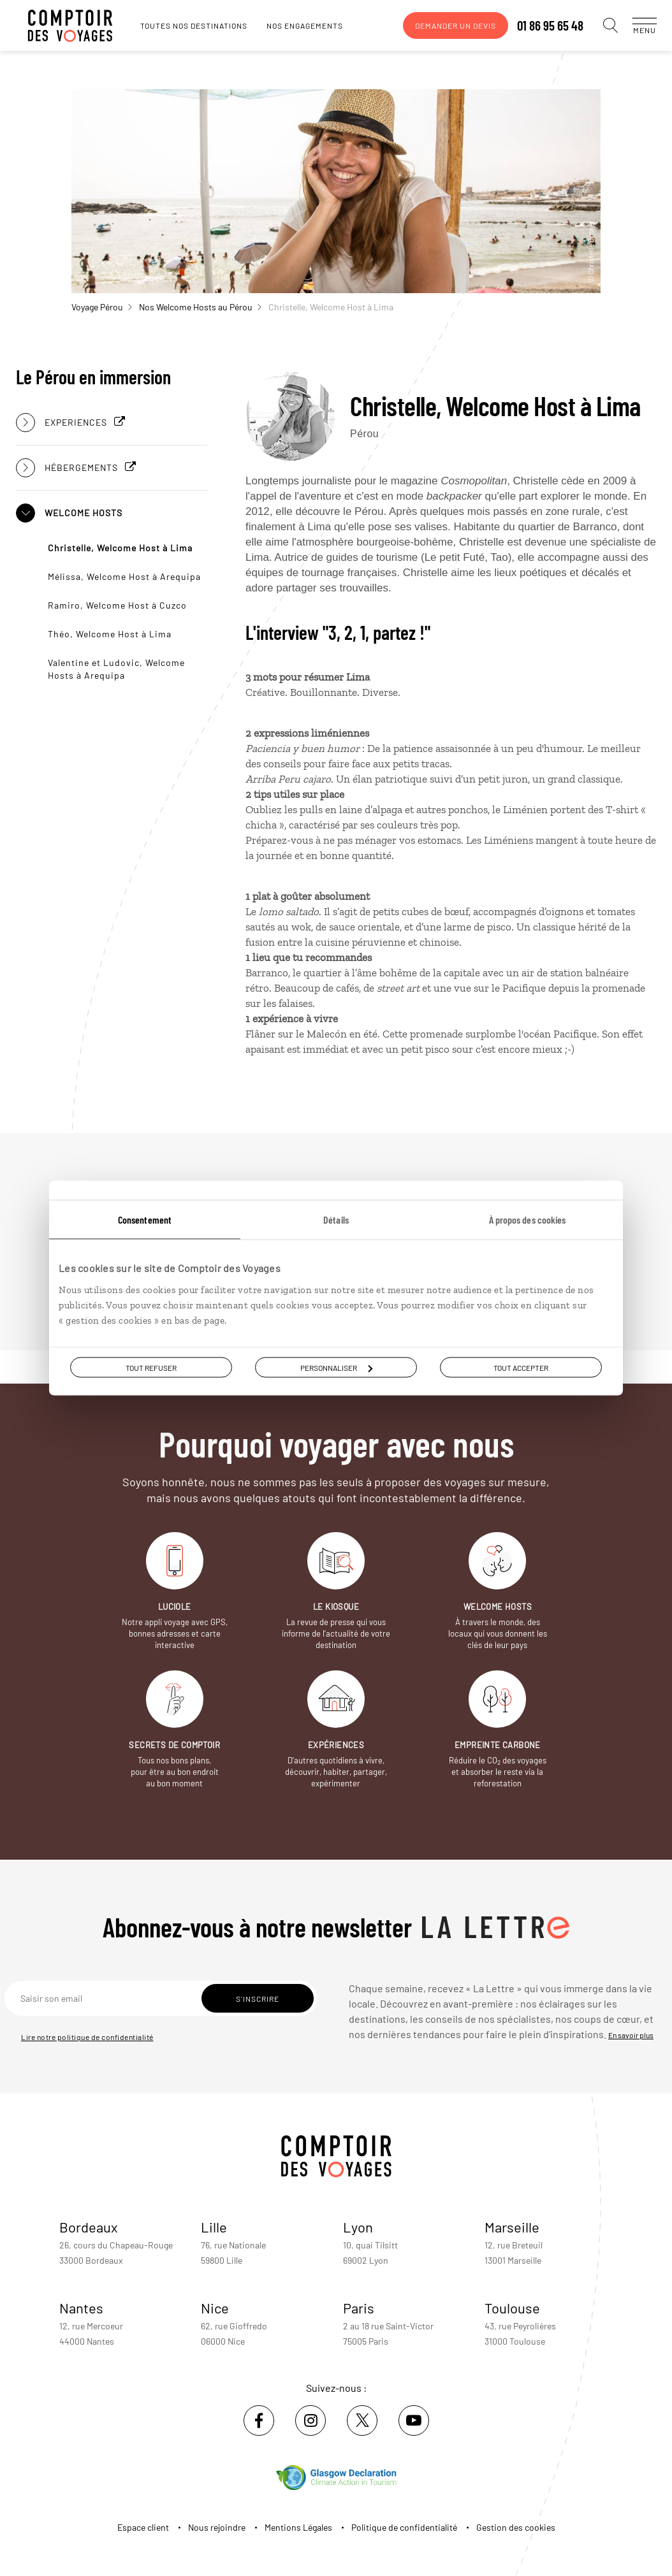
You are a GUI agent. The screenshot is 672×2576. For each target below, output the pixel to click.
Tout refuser (151, 1367)
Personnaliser (336, 1367)
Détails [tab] (336, 1219)
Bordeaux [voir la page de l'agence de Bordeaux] (88, 2226)
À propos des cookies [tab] (527, 1219)
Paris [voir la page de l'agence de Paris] (358, 2307)
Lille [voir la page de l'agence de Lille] (214, 2226)
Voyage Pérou (101, 306)
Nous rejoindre (216, 2527)
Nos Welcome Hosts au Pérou (200, 306)
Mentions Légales (298, 2527)
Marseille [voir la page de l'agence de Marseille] (512, 2226)
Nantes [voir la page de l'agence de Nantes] (81, 2307)
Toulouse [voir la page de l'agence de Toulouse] (512, 2307)
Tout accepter (520, 1367)
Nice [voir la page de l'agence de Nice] (215, 2307)
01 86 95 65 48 (537, 25)
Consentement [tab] (145, 1219)
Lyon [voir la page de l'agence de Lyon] (358, 2226)
